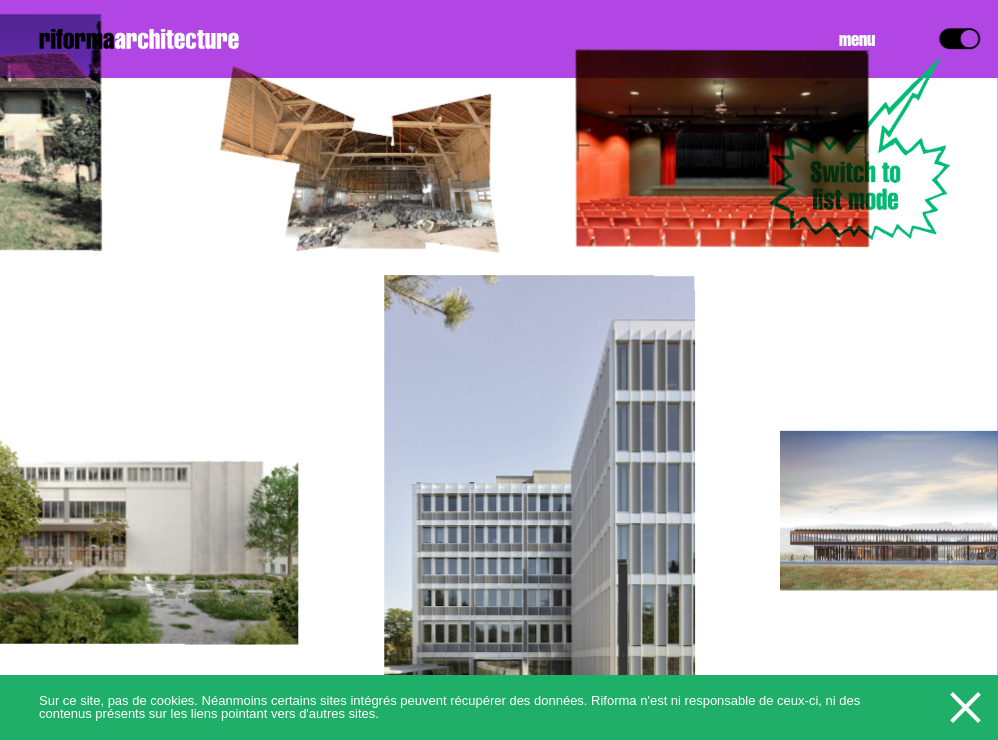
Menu (857, 41)
